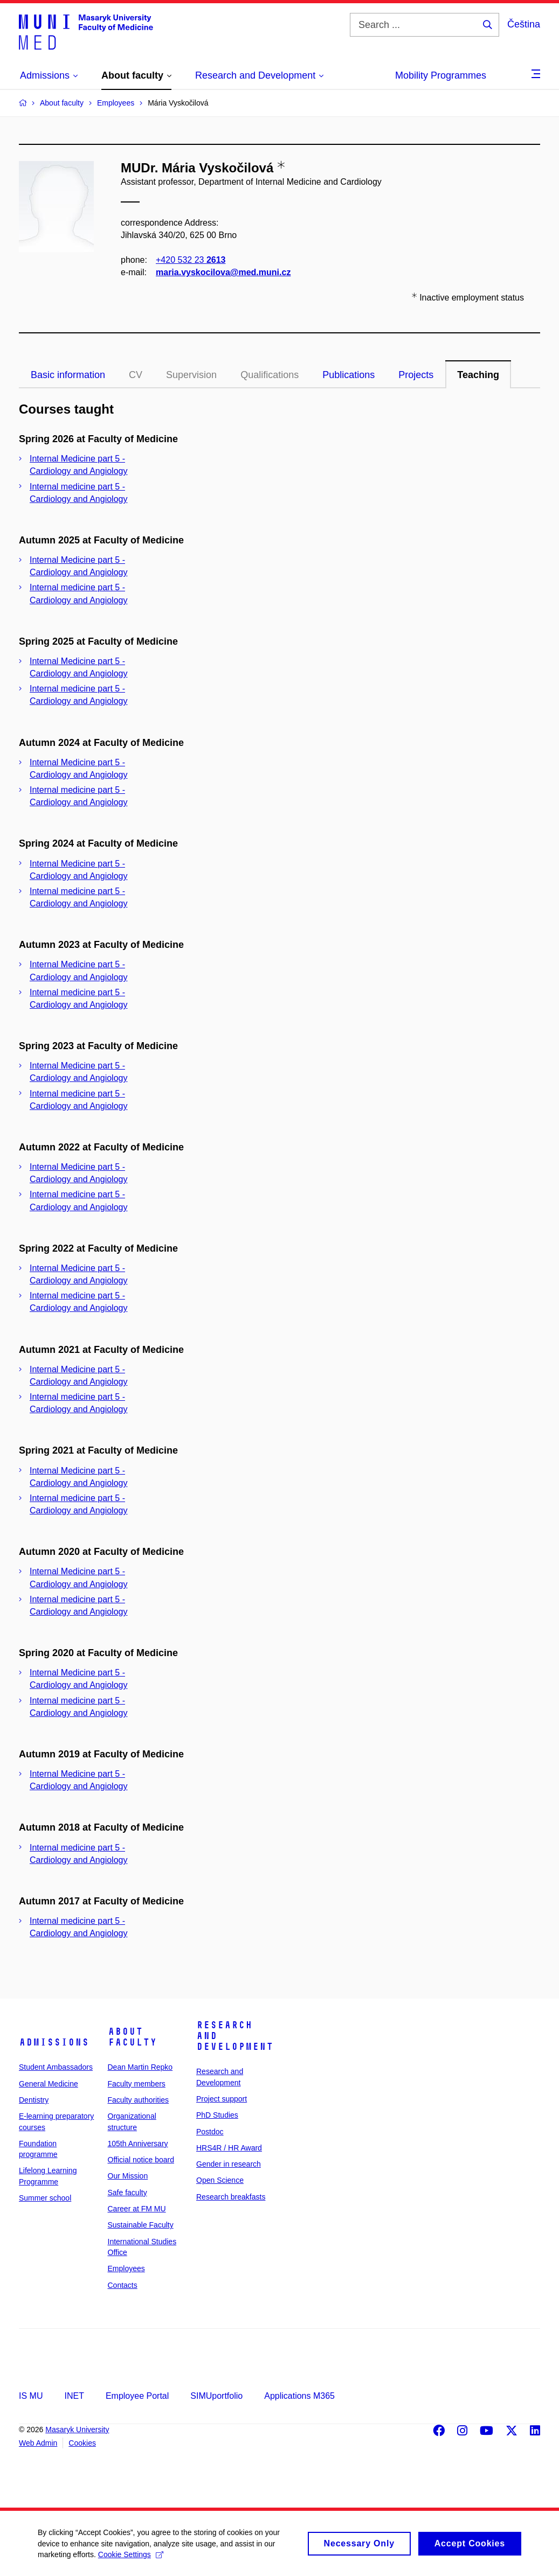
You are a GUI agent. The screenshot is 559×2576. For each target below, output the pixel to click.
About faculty (132, 2037)
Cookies (82, 2443)
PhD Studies (217, 2115)
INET (74, 2395)
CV (135, 374)
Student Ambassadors (56, 2067)
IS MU (31, 2395)
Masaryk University (77, 2429)
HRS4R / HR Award (229, 2148)
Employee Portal (137, 2395)
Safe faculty (127, 2192)
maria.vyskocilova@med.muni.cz (223, 272)
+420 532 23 (190, 260)
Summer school (45, 2198)
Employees (126, 2268)
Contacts (122, 2285)
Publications (348, 374)
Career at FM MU (137, 2208)
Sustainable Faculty (141, 2225)
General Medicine (48, 2083)
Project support (221, 2099)
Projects (415, 374)
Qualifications (269, 374)
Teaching (478, 374)
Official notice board (141, 2159)
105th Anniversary (138, 2143)
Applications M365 (299, 2395)
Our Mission (128, 2176)
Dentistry (34, 2100)
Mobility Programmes (440, 75)
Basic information (68, 374)
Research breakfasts (230, 2197)
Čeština (523, 24)
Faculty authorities (138, 2100)
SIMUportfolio (216, 2395)
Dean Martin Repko (140, 2067)
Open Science (220, 2180)
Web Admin (38, 2443)
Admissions (54, 2042)
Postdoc (210, 2131)
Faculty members (136, 2083)
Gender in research (228, 2164)
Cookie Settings (130, 2559)
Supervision (191, 374)
